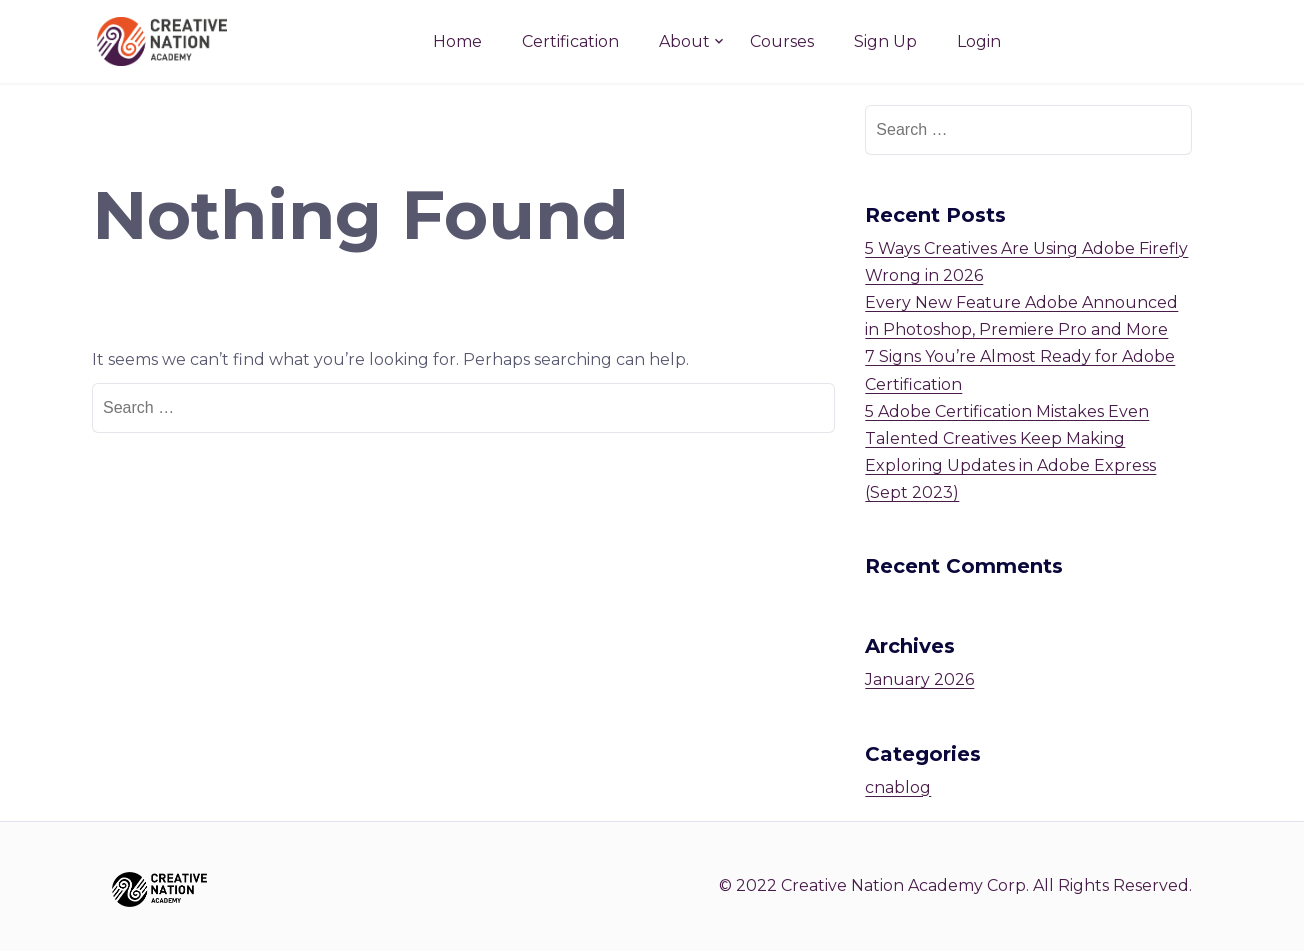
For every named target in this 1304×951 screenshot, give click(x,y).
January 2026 (919, 679)
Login (979, 41)
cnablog (898, 787)
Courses (782, 41)
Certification (570, 41)
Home (457, 41)
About (684, 41)
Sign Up (885, 41)
